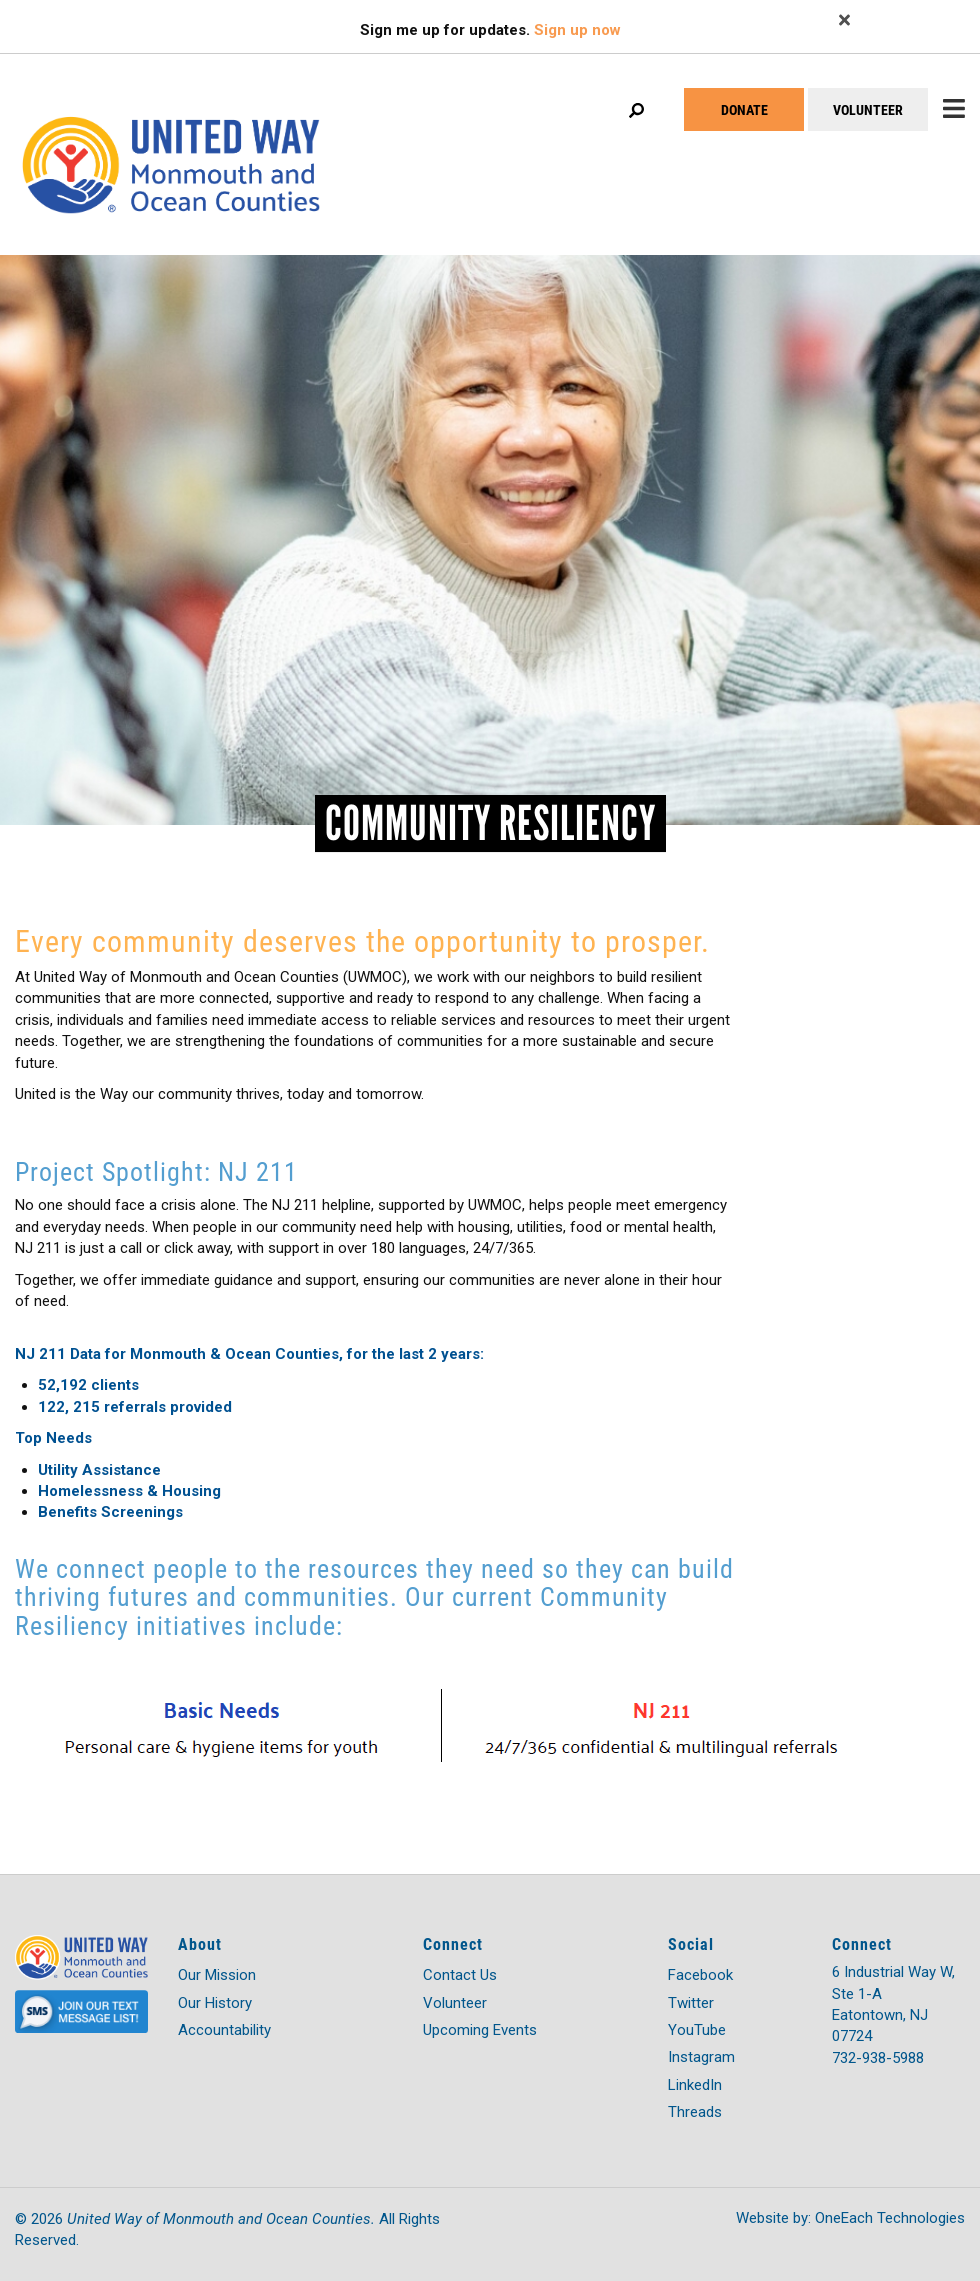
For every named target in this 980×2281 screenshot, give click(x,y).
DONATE (744, 109)
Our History (215, 2003)
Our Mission (217, 1975)
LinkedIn (695, 2085)
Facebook (700, 1975)
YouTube (697, 2030)
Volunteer (455, 2003)
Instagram (701, 2057)
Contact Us (460, 1975)
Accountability (224, 2030)
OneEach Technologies (890, 2218)
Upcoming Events (480, 2030)
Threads (695, 2112)
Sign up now (577, 30)
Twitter (691, 2003)
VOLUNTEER (868, 109)
